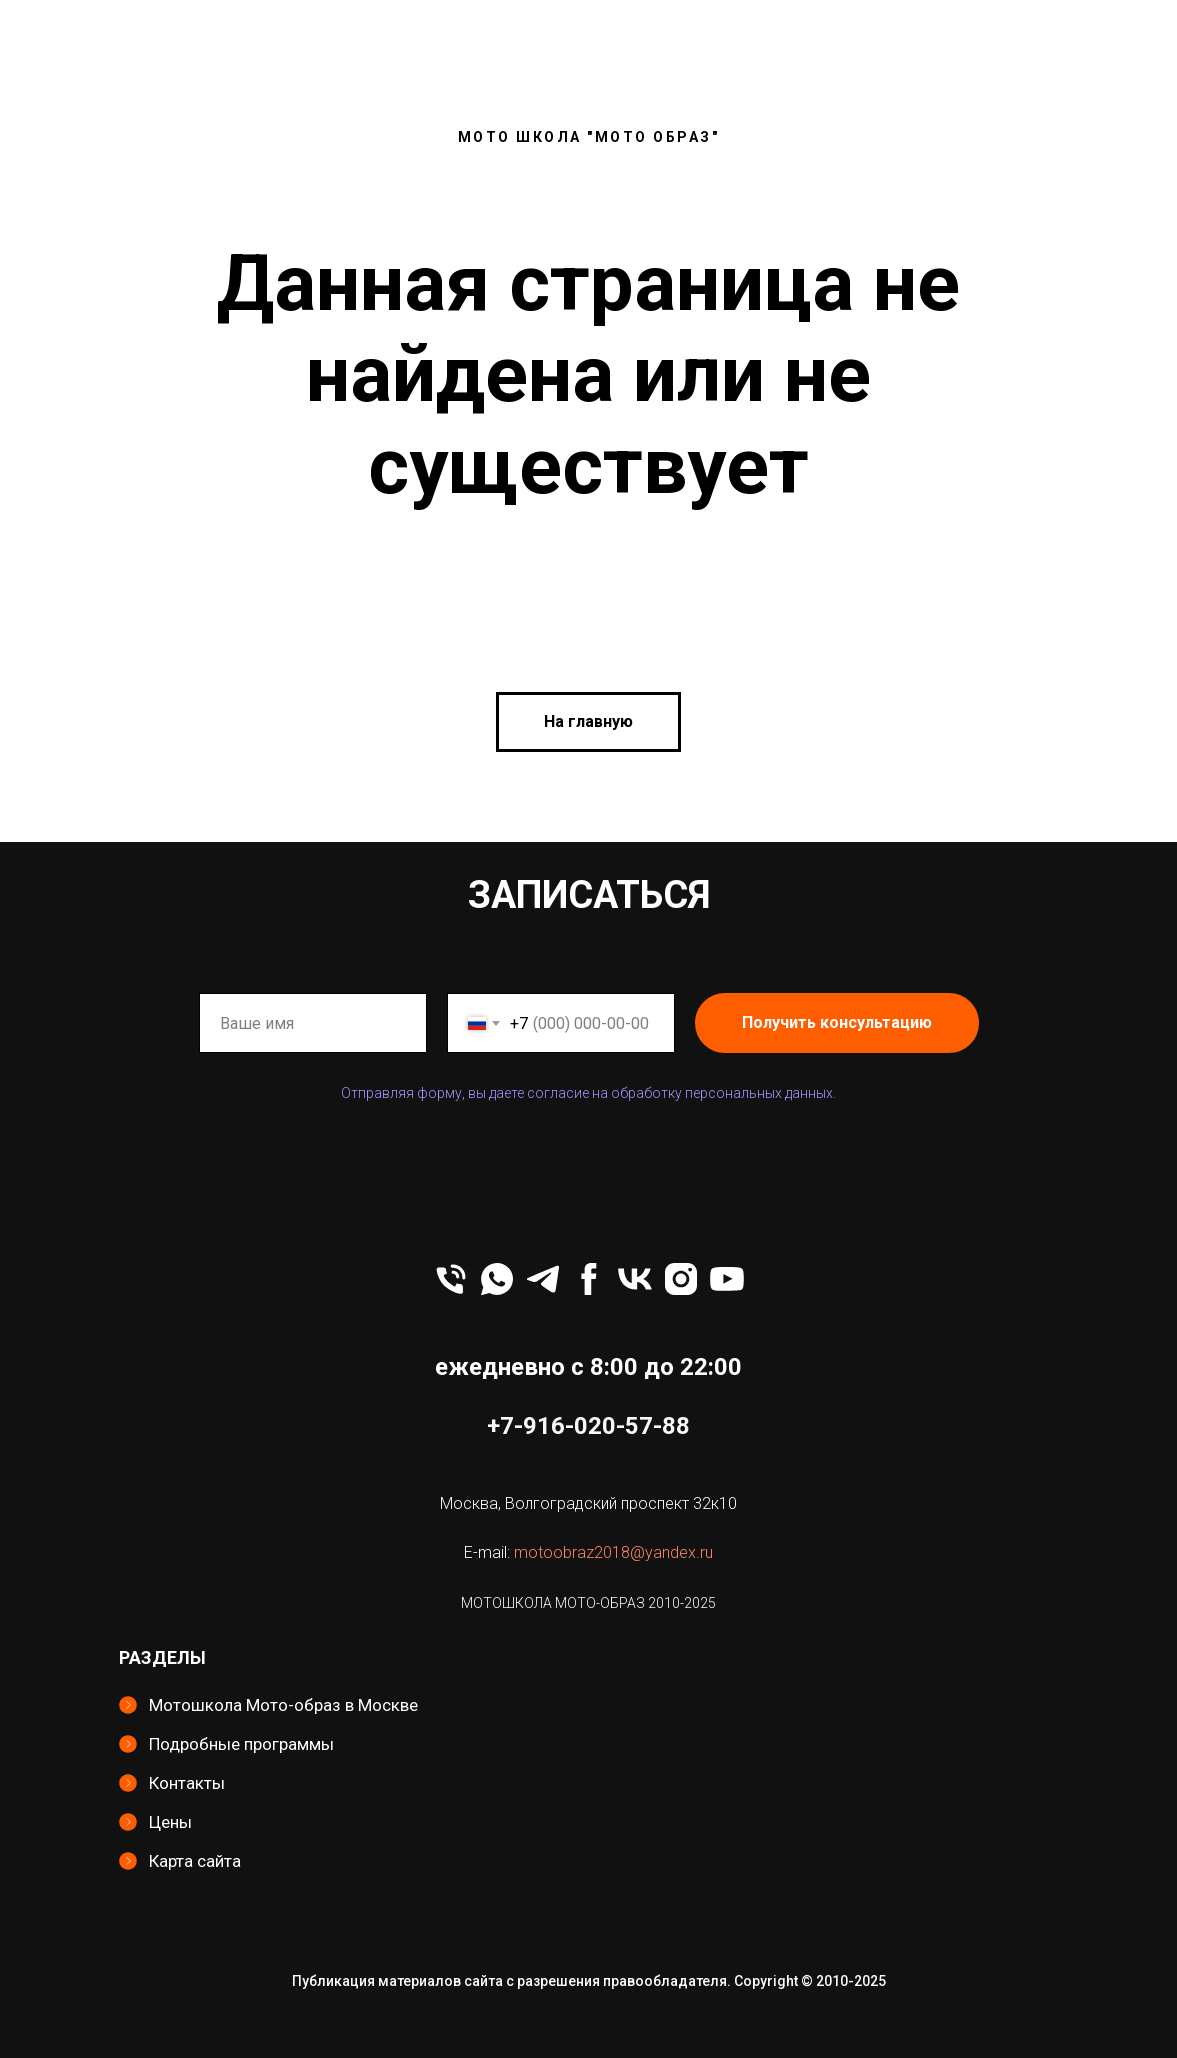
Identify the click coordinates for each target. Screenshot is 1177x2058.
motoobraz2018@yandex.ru (613, 1552)
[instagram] (681, 1279)
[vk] (635, 1279)
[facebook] (589, 1279)
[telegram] (543, 1279)
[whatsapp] (497, 1279)
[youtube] (727, 1279)
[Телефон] (451, 1279)
